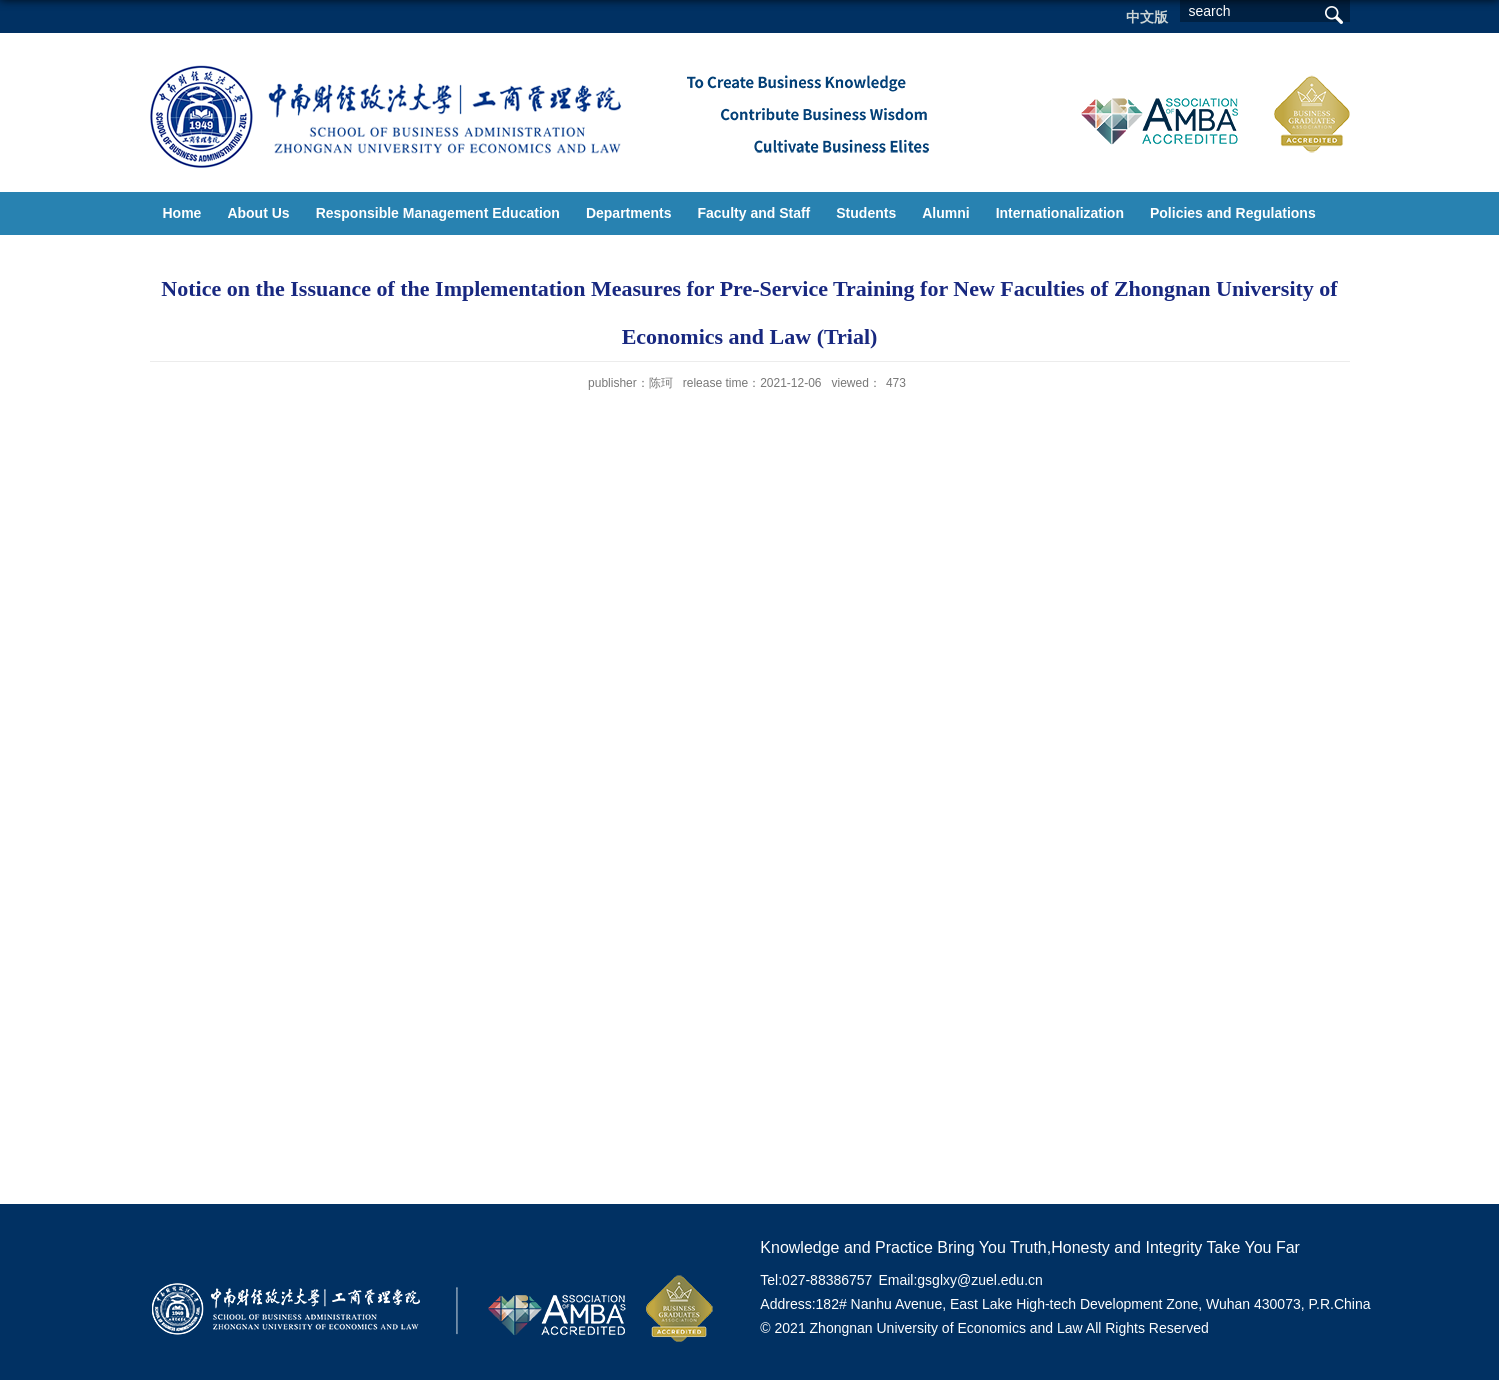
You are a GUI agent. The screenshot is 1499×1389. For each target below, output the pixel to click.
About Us (258, 213)
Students (866, 213)
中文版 (1147, 17)
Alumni (945, 213)
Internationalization (1060, 213)
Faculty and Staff (753, 213)
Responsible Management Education (438, 213)
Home (182, 213)
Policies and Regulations (1233, 213)
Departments (629, 213)
